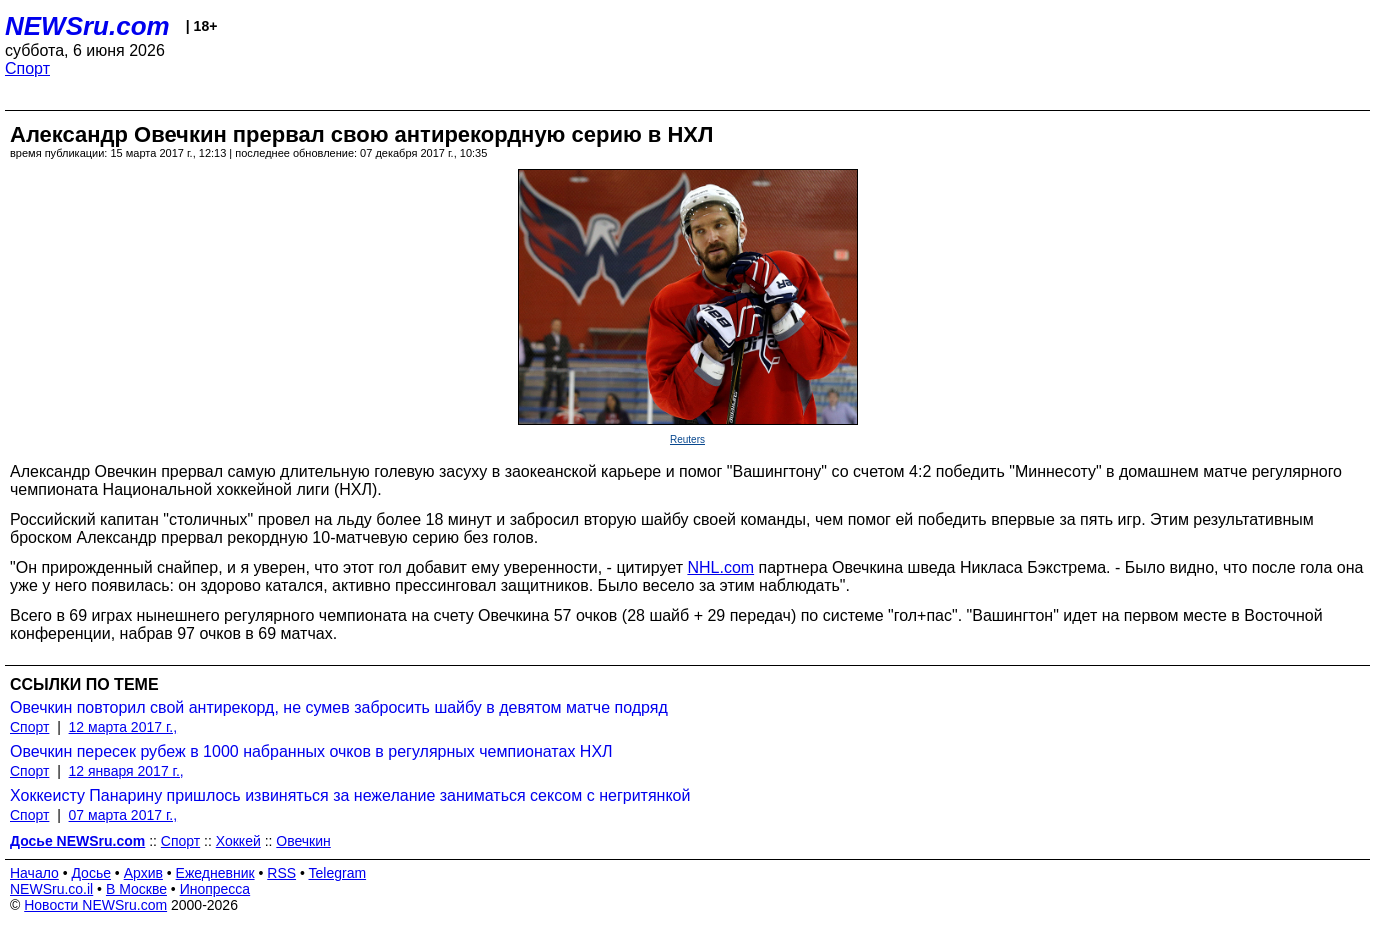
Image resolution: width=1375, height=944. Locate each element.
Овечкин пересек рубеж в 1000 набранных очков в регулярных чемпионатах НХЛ (311, 751)
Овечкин (303, 841)
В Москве (136, 889)
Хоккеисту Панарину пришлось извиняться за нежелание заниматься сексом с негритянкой (350, 795)
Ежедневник (215, 873)
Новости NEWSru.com (95, 905)
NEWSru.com (87, 26)
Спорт (27, 68)
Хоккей (238, 841)
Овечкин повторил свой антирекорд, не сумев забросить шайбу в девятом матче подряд (339, 707)
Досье (91, 873)
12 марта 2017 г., (123, 727)
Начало (34, 873)
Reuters (687, 439)
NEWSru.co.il (51, 889)
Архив (143, 873)
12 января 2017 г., (126, 771)
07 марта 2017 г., (123, 815)
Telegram (338, 873)
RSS (281, 873)
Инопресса (215, 889)
